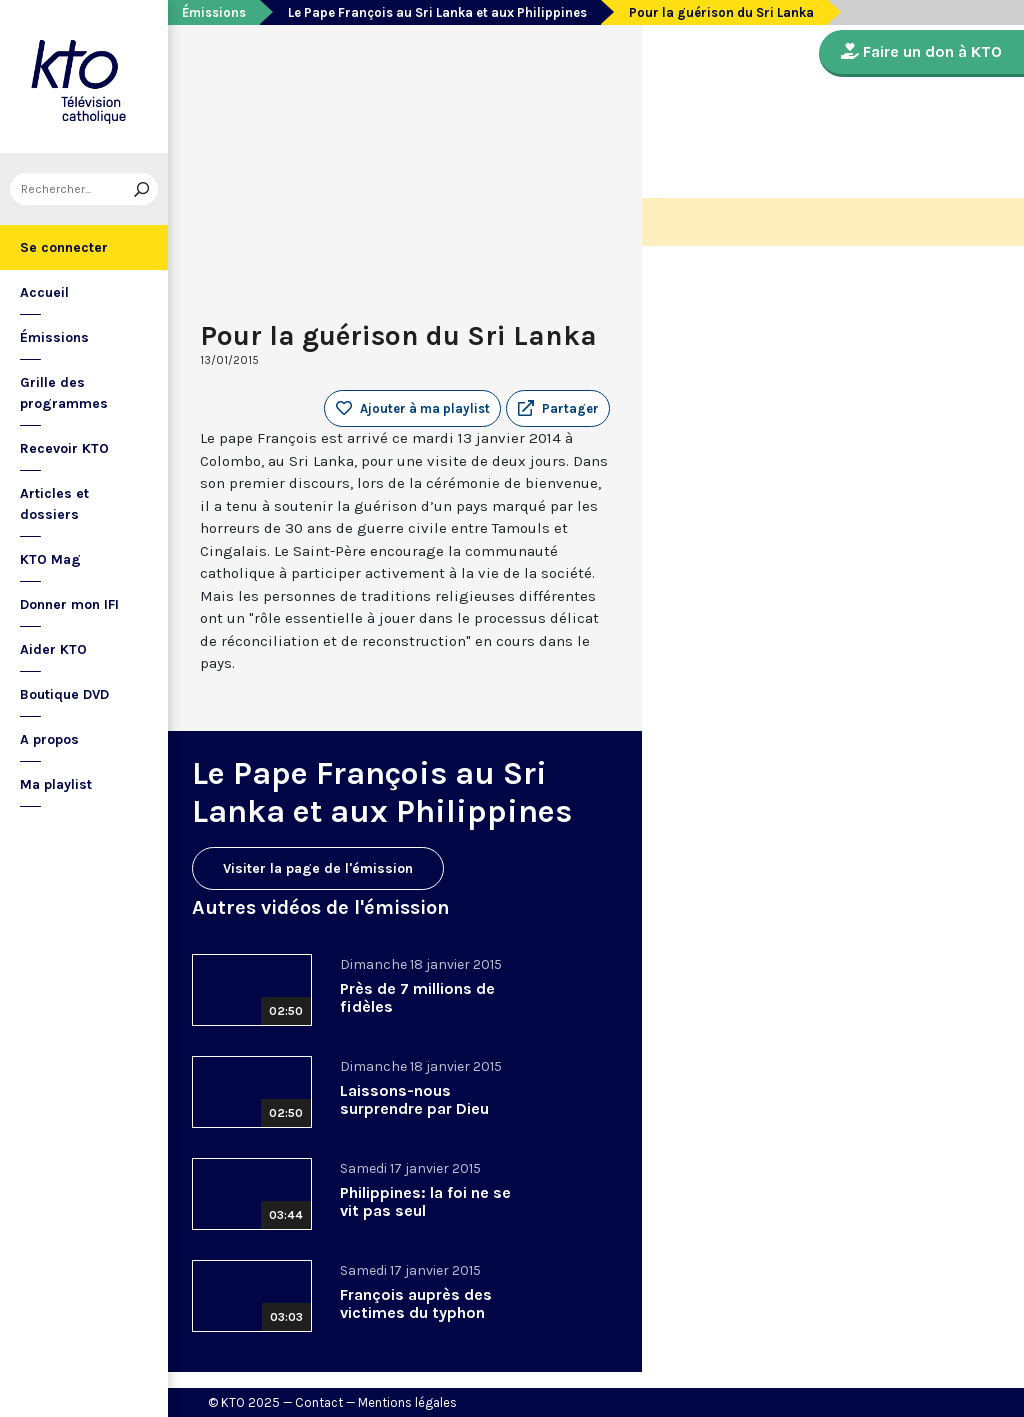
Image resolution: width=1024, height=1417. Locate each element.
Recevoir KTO (64, 448)
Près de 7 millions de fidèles (417, 997)
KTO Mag (50, 559)
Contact (319, 1402)
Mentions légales (407, 1402)
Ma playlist (56, 784)
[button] (558, 409)
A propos (49, 739)
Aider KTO (53, 649)
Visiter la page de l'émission (318, 868)
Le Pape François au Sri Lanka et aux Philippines (437, 12)
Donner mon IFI (69, 604)
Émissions (54, 337)
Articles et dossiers (54, 504)
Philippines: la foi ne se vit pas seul (425, 1201)
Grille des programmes (64, 393)
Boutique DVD (64, 694)
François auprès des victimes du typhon (416, 1303)
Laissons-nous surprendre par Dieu (414, 1099)
